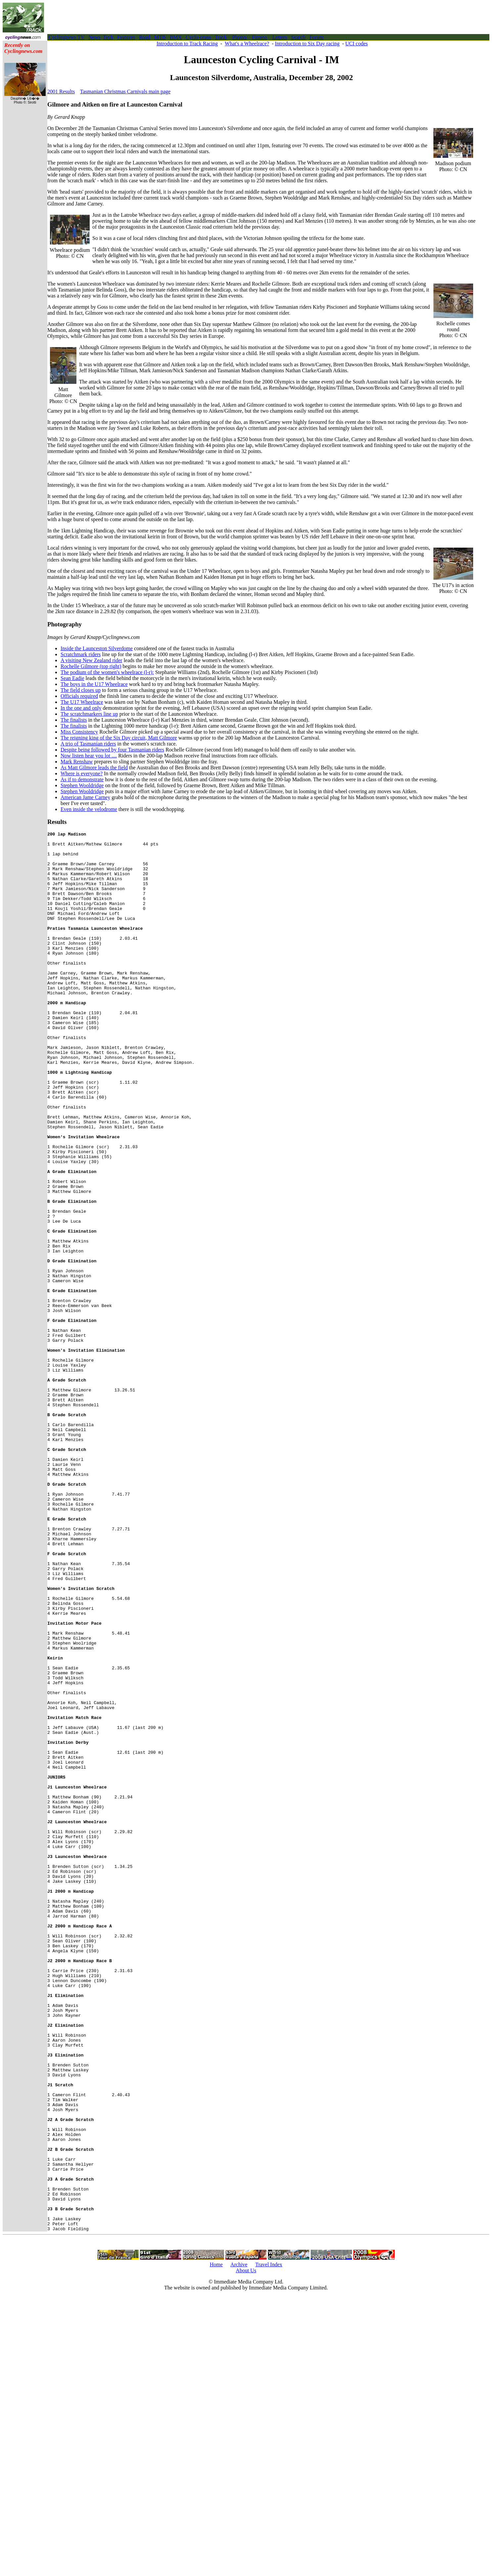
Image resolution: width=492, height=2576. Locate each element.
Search (298, 37)
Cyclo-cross (198, 37)
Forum (316, 37)
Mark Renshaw (77, 761)
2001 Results (61, 91)
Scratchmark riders (81, 654)
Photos (239, 37)
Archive (238, 2544)
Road (145, 37)
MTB (160, 37)
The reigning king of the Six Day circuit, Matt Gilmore (119, 738)
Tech (108, 37)
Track (221, 37)
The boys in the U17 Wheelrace (94, 684)
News (94, 37)
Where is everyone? (82, 773)
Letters (279, 37)
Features (126, 37)
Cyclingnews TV (66, 37)
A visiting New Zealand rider (91, 660)
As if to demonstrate (82, 779)
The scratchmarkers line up (89, 714)
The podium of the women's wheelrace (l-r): (107, 672)
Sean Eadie (72, 678)
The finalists (74, 720)
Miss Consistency (79, 732)
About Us (246, 2550)
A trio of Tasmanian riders (88, 743)
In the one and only (81, 708)
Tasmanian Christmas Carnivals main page (125, 91)
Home (216, 2544)
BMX (176, 37)
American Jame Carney (85, 797)
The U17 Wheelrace (82, 702)
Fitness (259, 37)
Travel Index (268, 2544)
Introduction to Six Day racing (307, 43)
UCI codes (356, 43)
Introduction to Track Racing (187, 43)
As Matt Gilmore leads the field (94, 767)
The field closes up (81, 690)
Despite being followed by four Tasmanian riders (112, 749)
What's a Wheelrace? (247, 43)
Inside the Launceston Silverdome (97, 648)
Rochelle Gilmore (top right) (91, 666)
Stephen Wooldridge (82, 785)
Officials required (79, 696)
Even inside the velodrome (89, 809)
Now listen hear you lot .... (89, 755)
